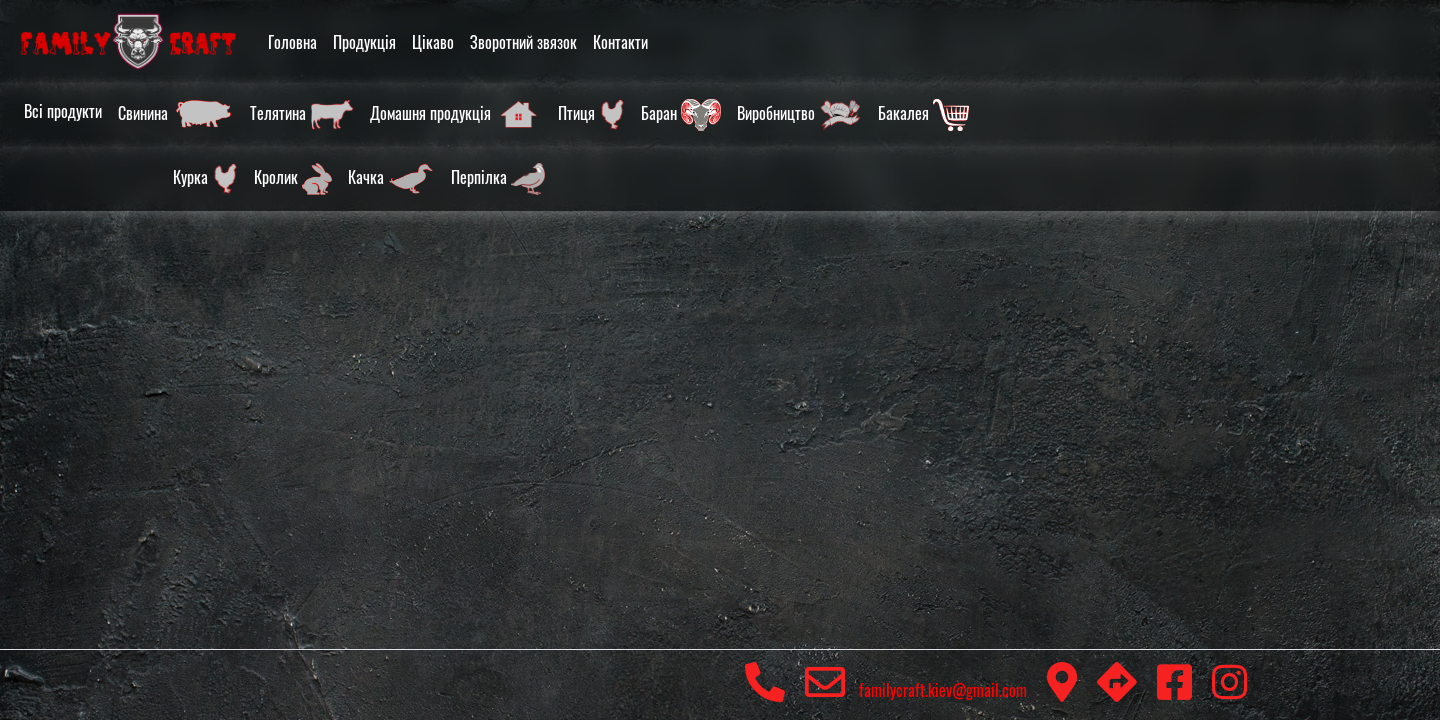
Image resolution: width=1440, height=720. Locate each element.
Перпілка (498, 179)
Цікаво (433, 42)
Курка (205, 179)
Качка (391, 179)
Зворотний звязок (523, 42)
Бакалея (923, 115)
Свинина (176, 115)
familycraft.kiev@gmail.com (916, 690)
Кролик (293, 179)
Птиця (591, 115)
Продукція (364, 42)
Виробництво (799, 115)
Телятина (302, 115)
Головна (292, 42)
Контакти (620, 42)
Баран (681, 115)
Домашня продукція (456, 115)
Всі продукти (63, 111)
